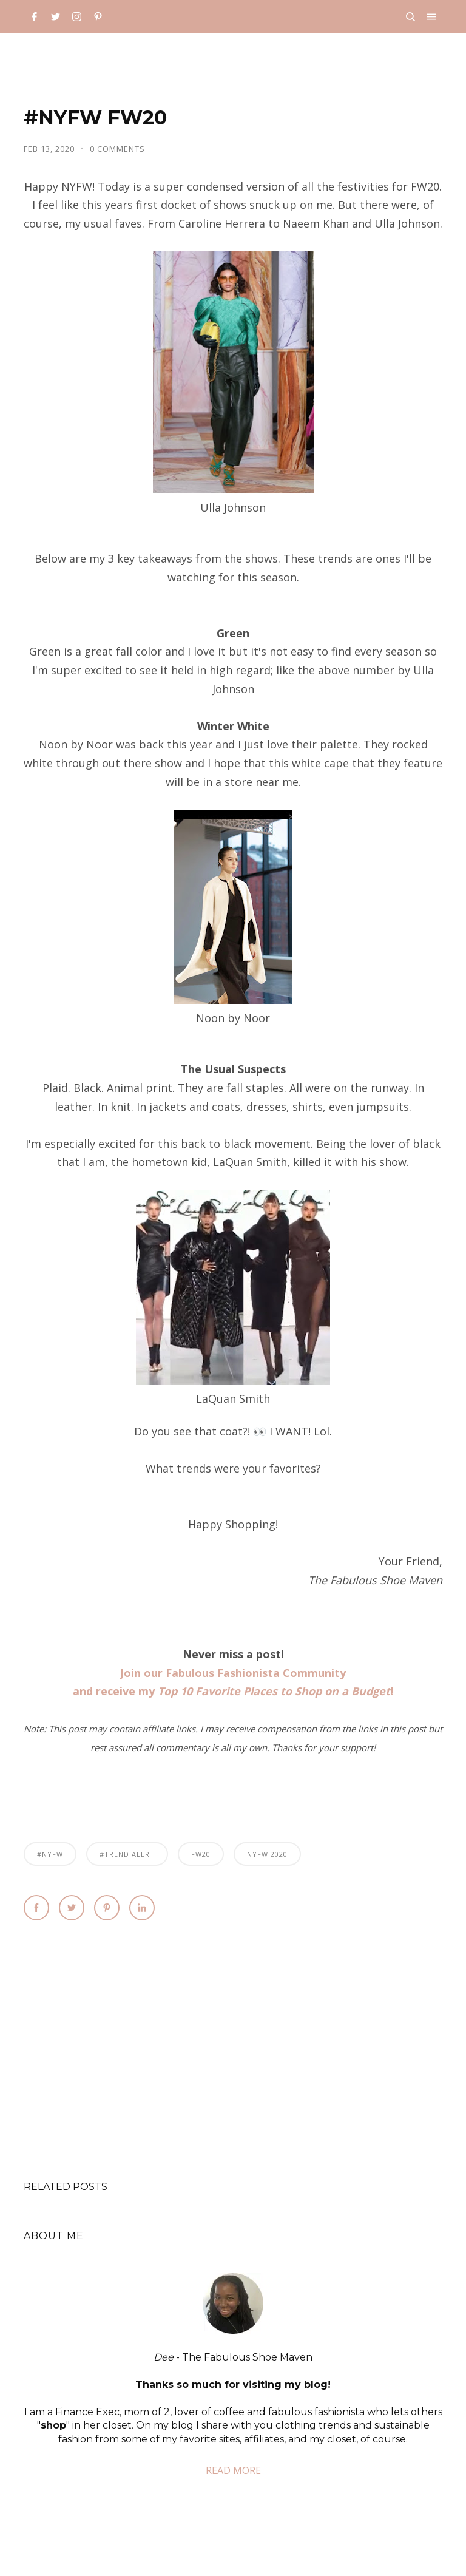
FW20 (201, 1854)
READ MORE (233, 2470)
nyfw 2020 (267, 1854)
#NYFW (50, 1854)
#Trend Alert (127, 1854)
